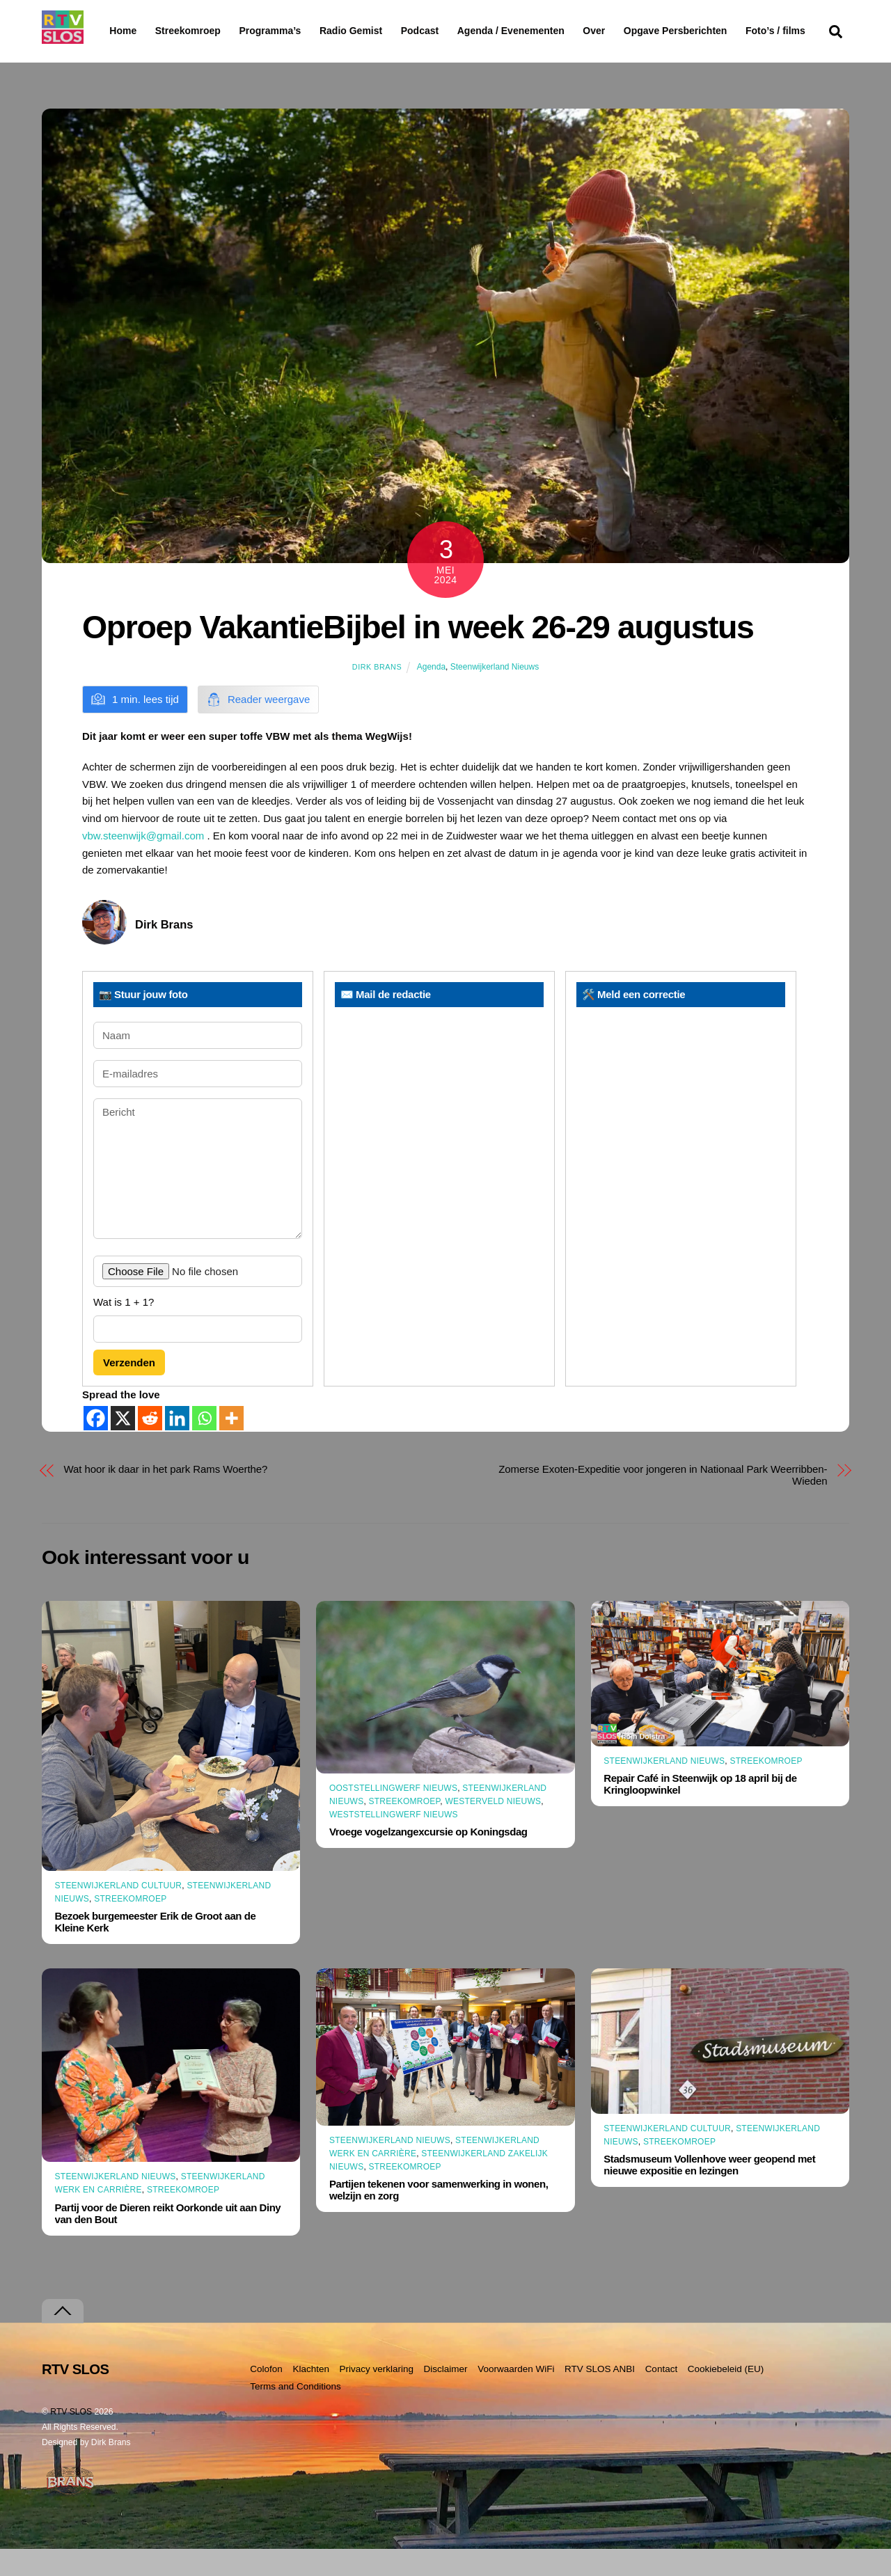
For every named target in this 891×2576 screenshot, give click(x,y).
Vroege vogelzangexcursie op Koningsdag (428, 1859)
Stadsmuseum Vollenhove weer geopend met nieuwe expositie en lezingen (709, 2192)
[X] (123, 1444)
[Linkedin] (177, 1444)
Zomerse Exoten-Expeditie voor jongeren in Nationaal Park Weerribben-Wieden (662, 1501)
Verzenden (129, 1390)
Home (111, 30)
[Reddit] (150, 1444)
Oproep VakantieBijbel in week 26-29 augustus (418, 654)
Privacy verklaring (376, 2396)
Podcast (455, 30)
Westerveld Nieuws (493, 1828)
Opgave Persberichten (725, 31)
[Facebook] (96, 1444)
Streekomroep (190, 31)
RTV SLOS (71, 2439)
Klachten (310, 2396)
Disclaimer (446, 2396)
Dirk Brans (377, 693)
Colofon (266, 2396)
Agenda (431, 693)
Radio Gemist (386, 30)
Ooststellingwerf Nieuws (393, 1815)
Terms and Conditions (295, 2413)
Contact (661, 2396)
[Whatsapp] (204, 1444)
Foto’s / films (142, 58)
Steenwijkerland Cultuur (118, 1913)
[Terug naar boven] (63, 2338)
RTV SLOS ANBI (600, 2396)
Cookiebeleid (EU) (726, 2396)
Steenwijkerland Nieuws (494, 693)
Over (630, 30)
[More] (231, 1444)
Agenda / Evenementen (546, 30)
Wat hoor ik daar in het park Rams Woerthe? (166, 1495)
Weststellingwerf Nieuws (393, 1842)
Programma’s (296, 31)
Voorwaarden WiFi (516, 2396)
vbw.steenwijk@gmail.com (143, 863)
